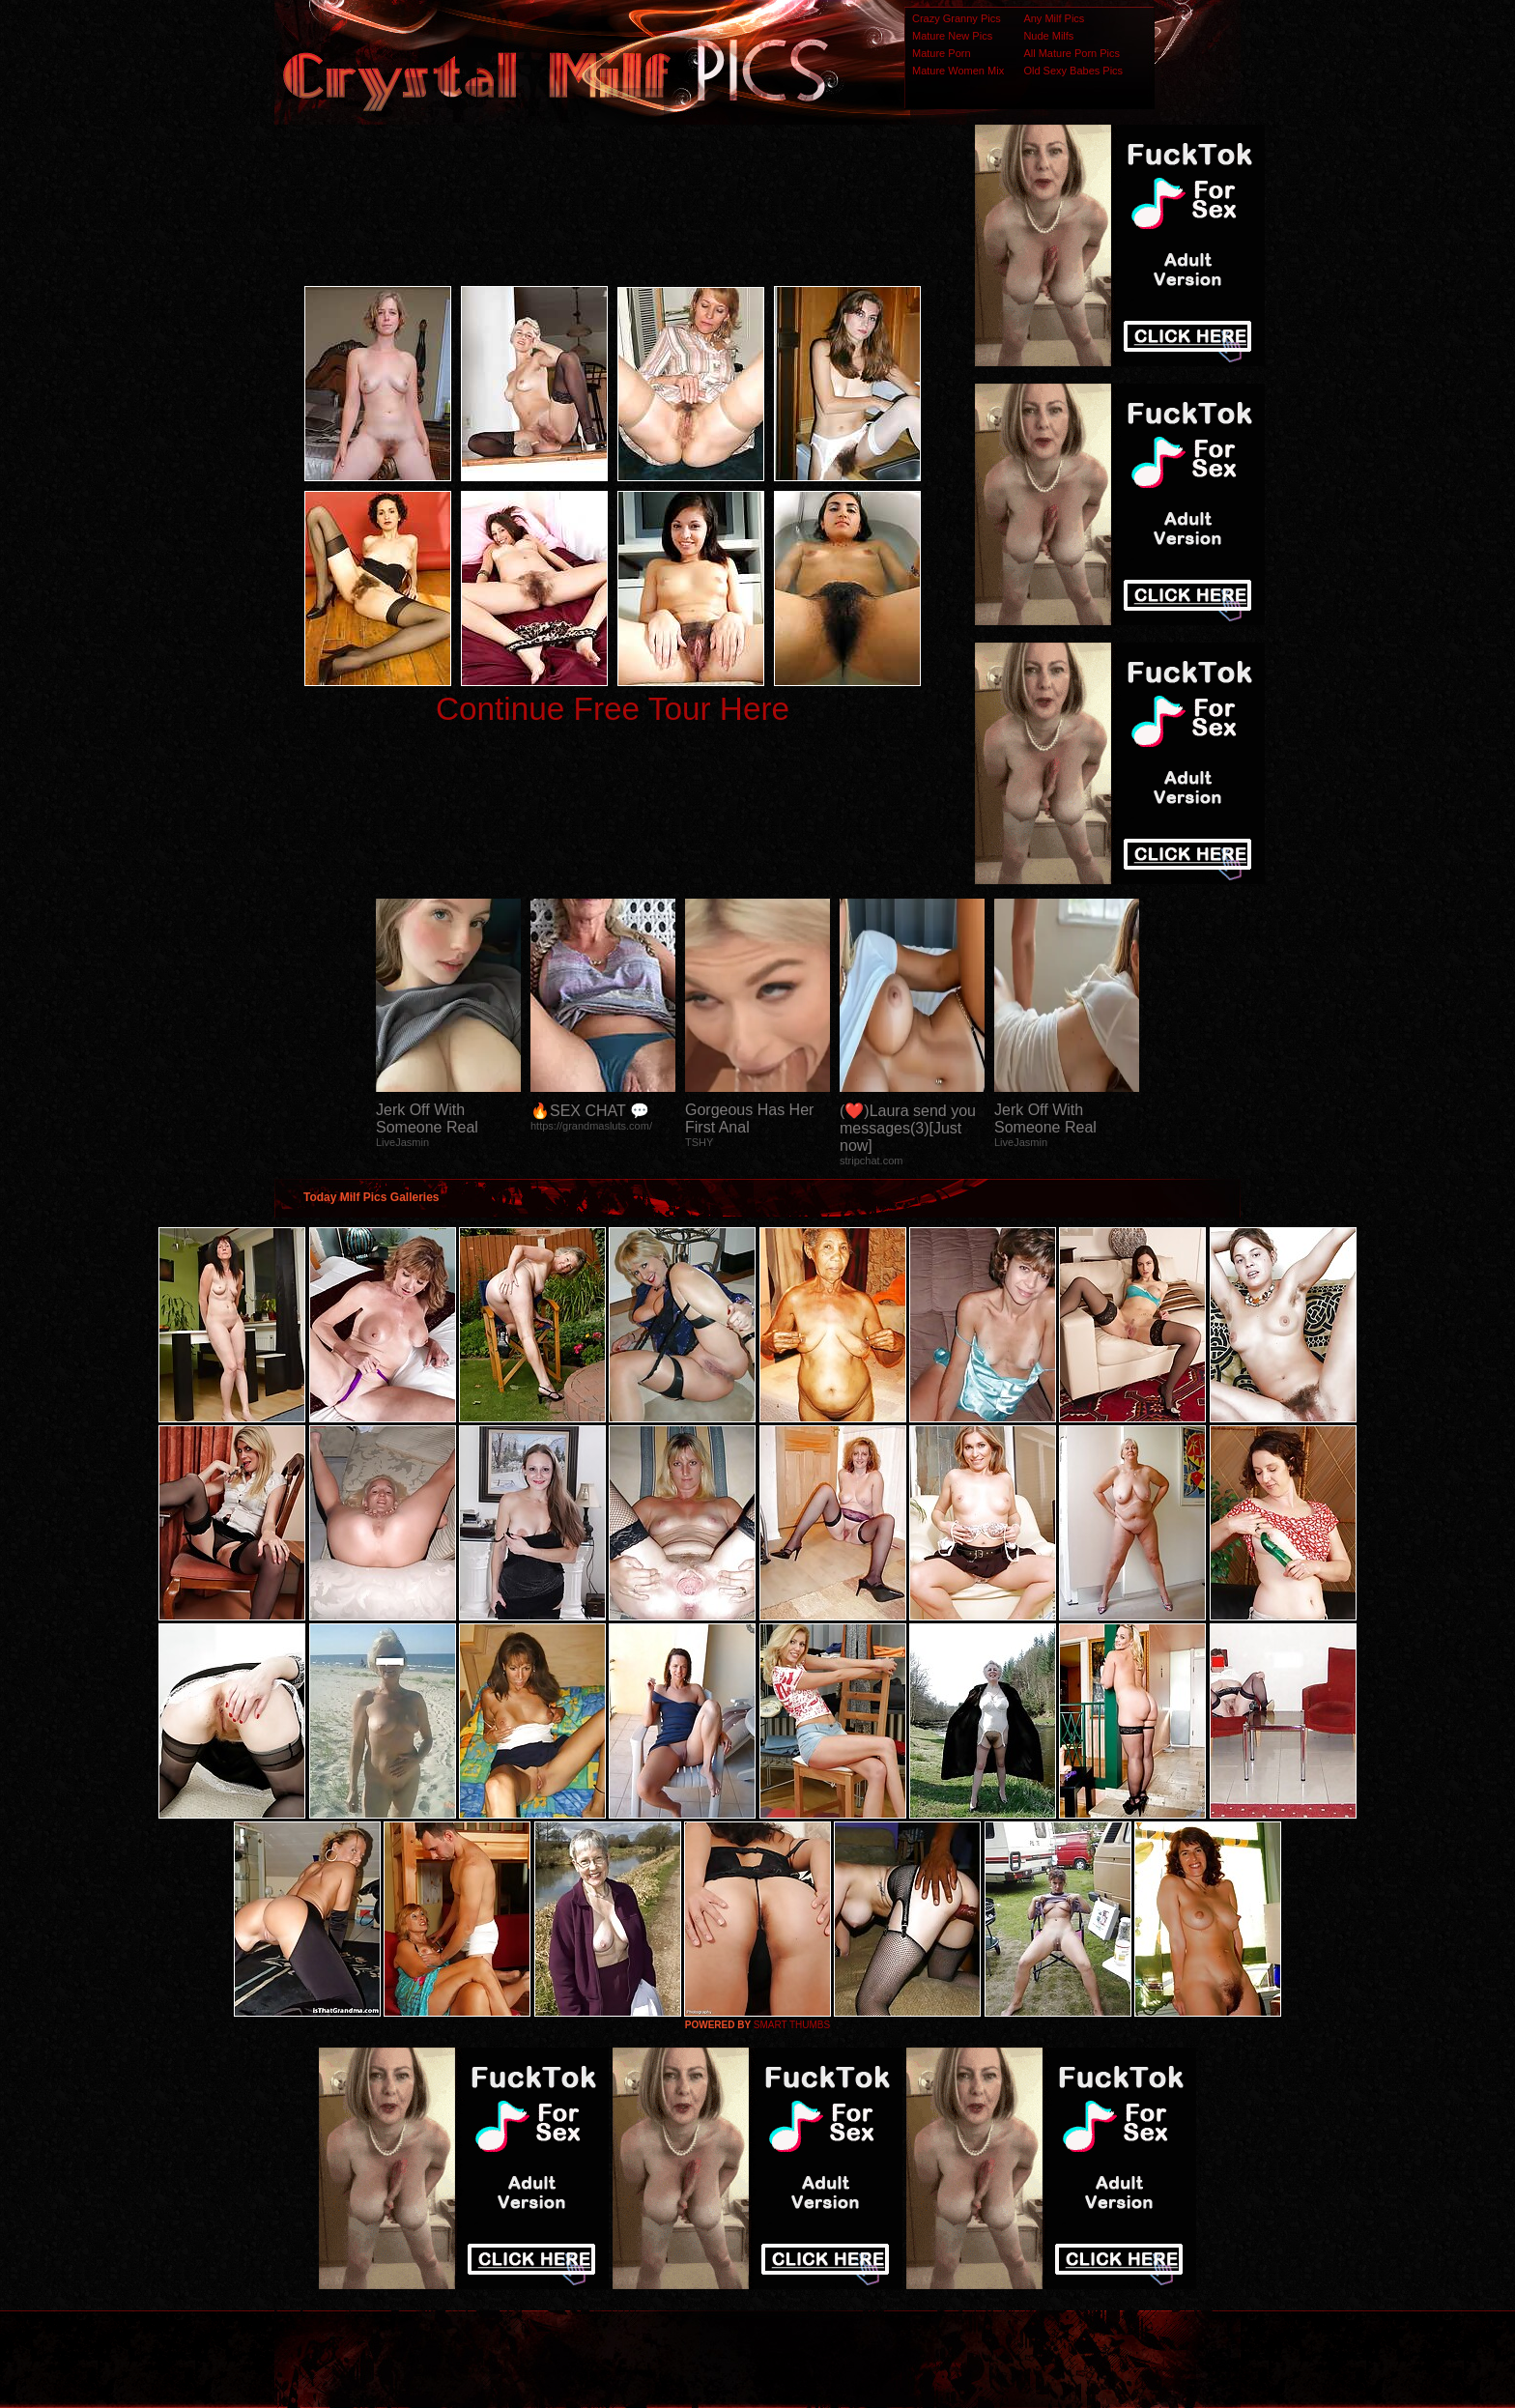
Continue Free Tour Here (612, 709)
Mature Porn (941, 53)
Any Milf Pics (1053, 18)
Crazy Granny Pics (956, 18)
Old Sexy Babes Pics (1073, 70)
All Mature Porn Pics (1071, 53)
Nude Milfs (1048, 36)
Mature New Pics (952, 36)
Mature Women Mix (958, 70)
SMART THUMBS (792, 2025)
